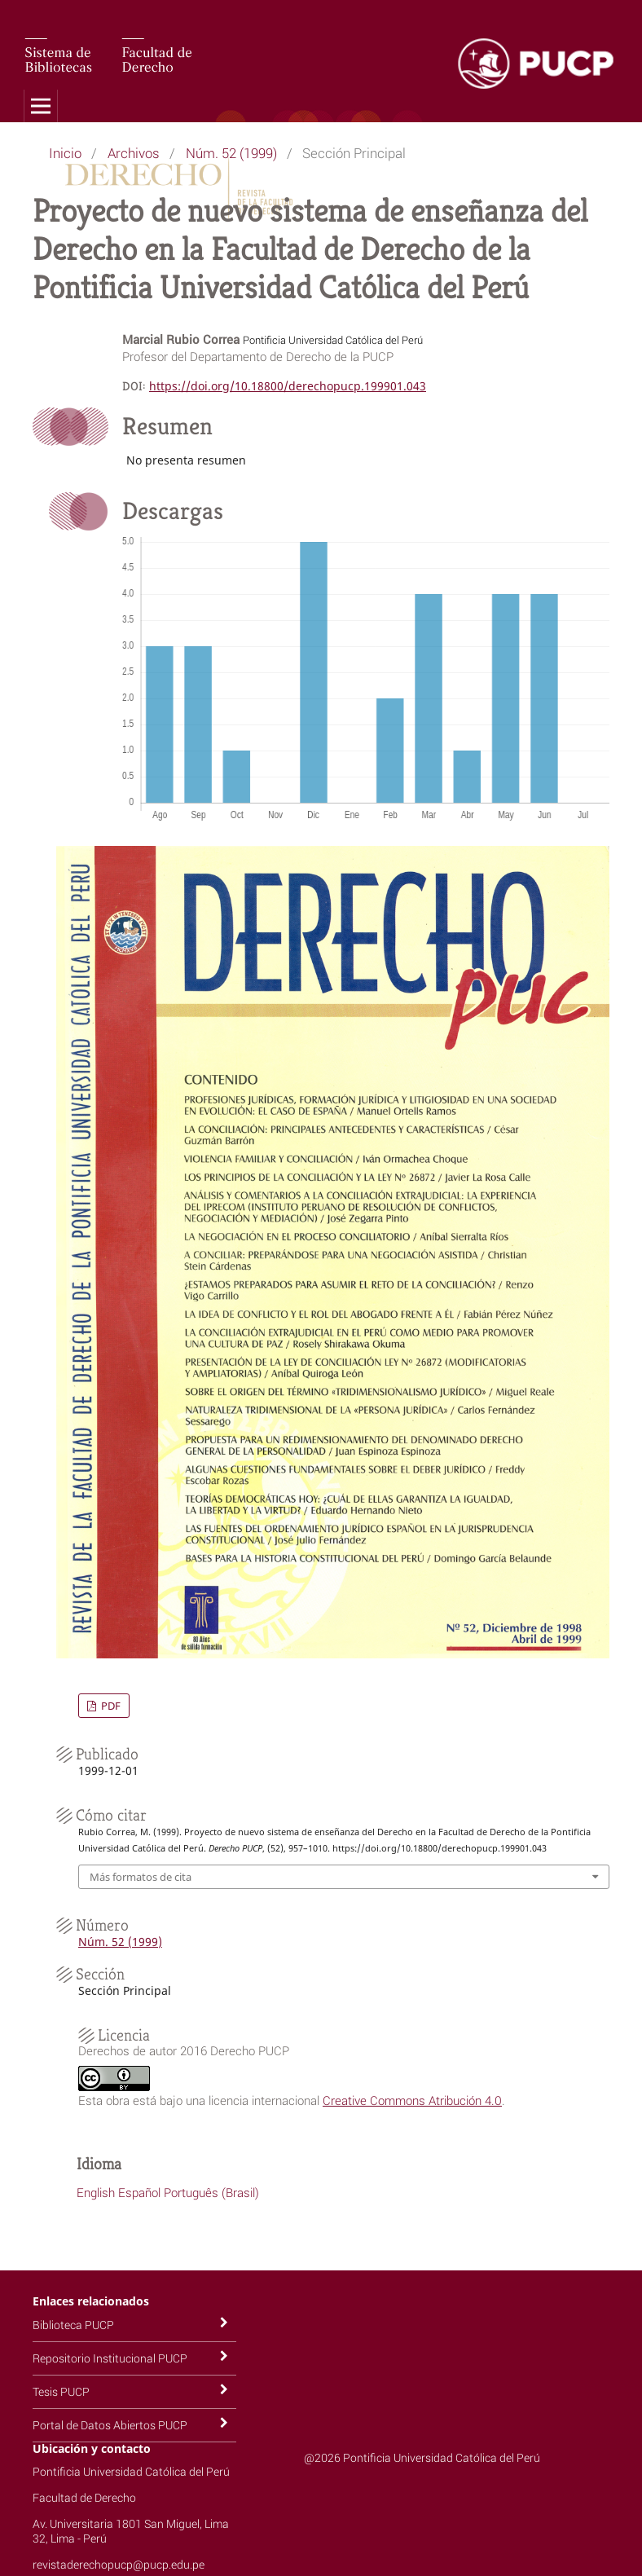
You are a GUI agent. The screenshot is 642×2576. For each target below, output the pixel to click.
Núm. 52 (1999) (231, 152)
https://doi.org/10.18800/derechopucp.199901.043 (287, 386)
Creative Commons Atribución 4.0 (412, 2100)
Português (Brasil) (211, 2192)
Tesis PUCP (61, 2391)
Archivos (134, 152)
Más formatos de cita (140, 1876)
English (96, 2192)
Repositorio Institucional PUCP (110, 2358)
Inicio (65, 152)
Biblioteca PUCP (73, 2324)
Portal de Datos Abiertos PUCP (110, 2425)
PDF (110, 1705)
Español (139, 2192)
